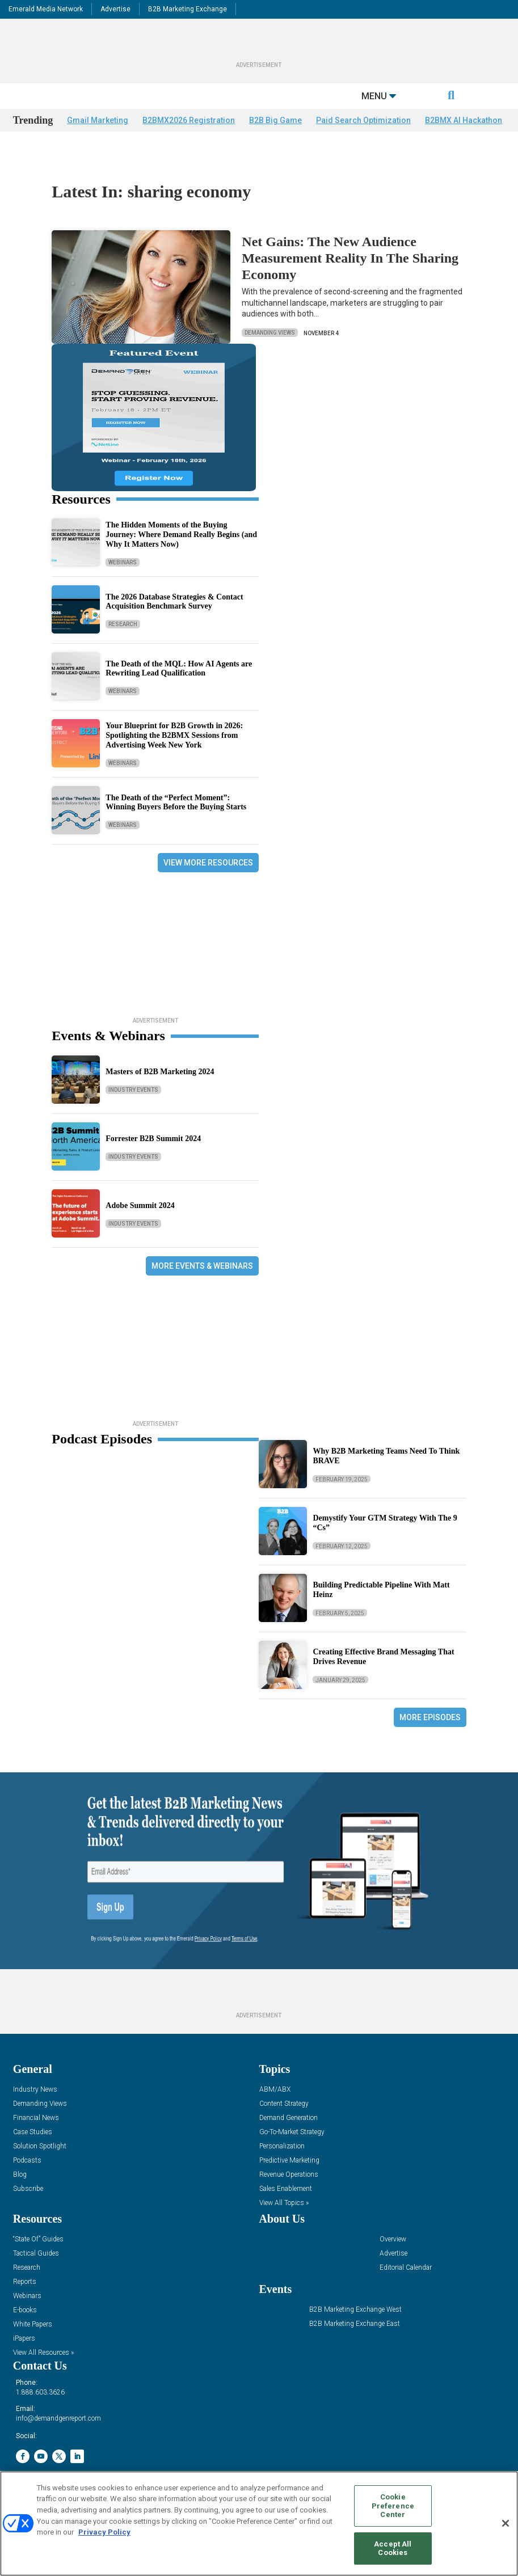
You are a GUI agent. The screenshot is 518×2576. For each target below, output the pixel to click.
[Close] (505, 2523)
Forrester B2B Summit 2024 (153, 1139)
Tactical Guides (36, 2254)
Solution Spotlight (39, 2147)
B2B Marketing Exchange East (354, 2325)
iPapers (24, 2339)
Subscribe (28, 2190)
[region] (259, 2523)
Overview (393, 2240)
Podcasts (27, 2161)
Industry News (35, 2090)
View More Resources (208, 863)
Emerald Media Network (46, 9)
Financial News (36, 2119)
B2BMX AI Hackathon (463, 142)
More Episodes (430, 1718)
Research (122, 625)
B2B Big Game (275, 142)
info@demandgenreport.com (58, 2419)
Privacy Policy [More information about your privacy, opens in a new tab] (104, 2532)
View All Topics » (284, 2204)
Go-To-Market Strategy (292, 2133)
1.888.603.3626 (40, 2393)
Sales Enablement (285, 2190)
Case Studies (32, 2133)
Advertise (115, 9)
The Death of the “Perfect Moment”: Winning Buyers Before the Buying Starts (176, 804)
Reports (24, 2283)
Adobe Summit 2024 (140, 1206)
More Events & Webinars (202, 1267)
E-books (25, 2311)
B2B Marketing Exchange (187, 9)
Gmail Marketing (97, 142)
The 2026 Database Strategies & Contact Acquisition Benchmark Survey (174, 603)
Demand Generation (288, 2119)
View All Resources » (43, 2354)
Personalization (282, 2147)
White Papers (32, 2325)
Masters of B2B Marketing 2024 (160, 1073)
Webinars (122, 563)
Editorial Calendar (406, 2269)
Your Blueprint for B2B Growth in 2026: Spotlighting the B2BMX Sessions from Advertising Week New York (174, 736)
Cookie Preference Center (393, 2506)
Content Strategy (284, 2105)
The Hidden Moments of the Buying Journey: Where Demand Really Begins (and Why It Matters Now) (181, 536)
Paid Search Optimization (363, 142)
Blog (20, 2176)
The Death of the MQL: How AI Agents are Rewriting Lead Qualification (179, 670)
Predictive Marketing (289, 2161)
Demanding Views (270, 334)
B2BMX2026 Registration (188, 142)
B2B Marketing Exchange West (355, 2311)
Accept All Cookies (392, 2548)
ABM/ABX (274, 2090)
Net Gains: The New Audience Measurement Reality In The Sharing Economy (350, 259)
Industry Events (133, 1091)
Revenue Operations (288, 2176)
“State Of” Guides (38, 2240)
